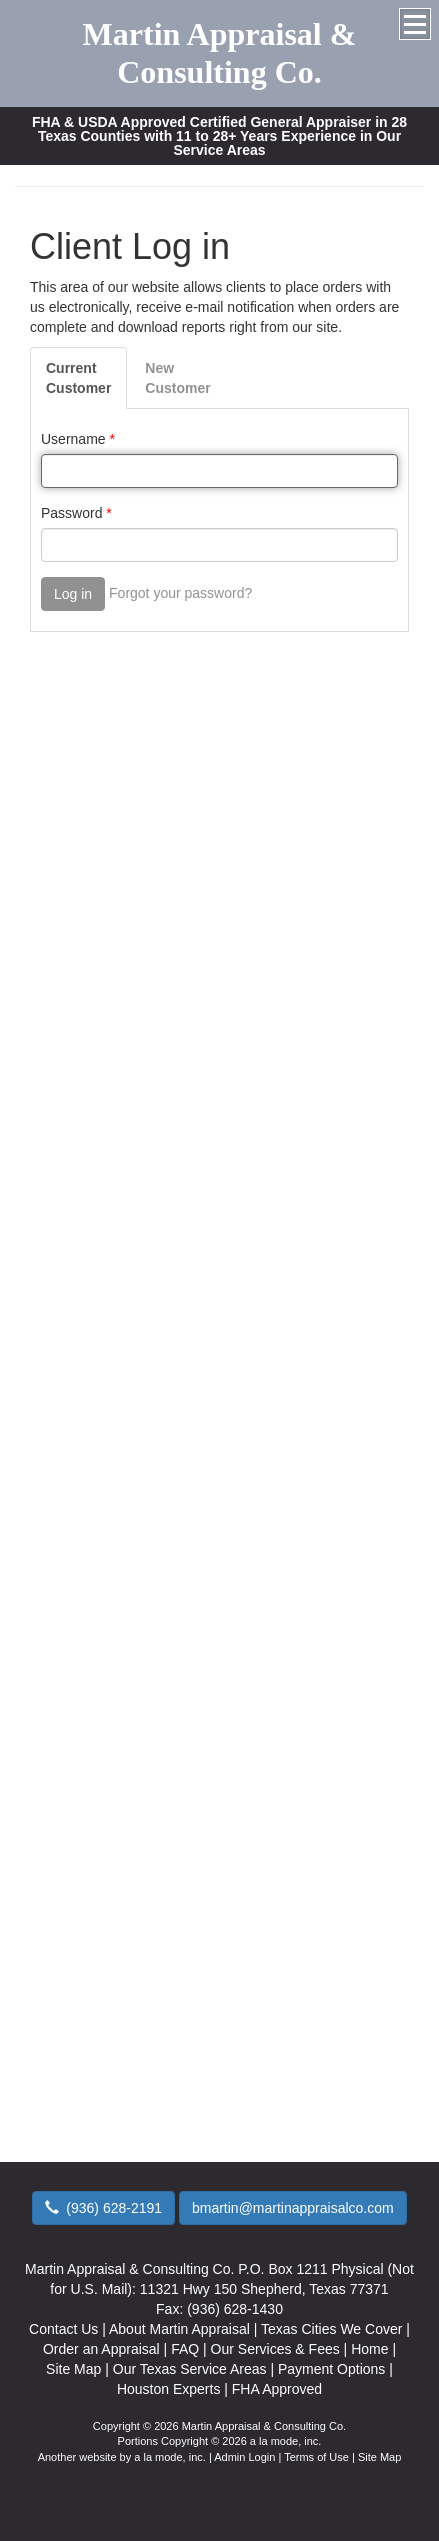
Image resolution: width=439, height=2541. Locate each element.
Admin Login (244, 2457)
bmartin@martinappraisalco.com (293, 2208)
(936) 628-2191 (103, 2208)
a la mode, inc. (170, 2457)
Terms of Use (316, 2457)
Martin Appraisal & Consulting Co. (220, 53)
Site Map (379, 2457)
